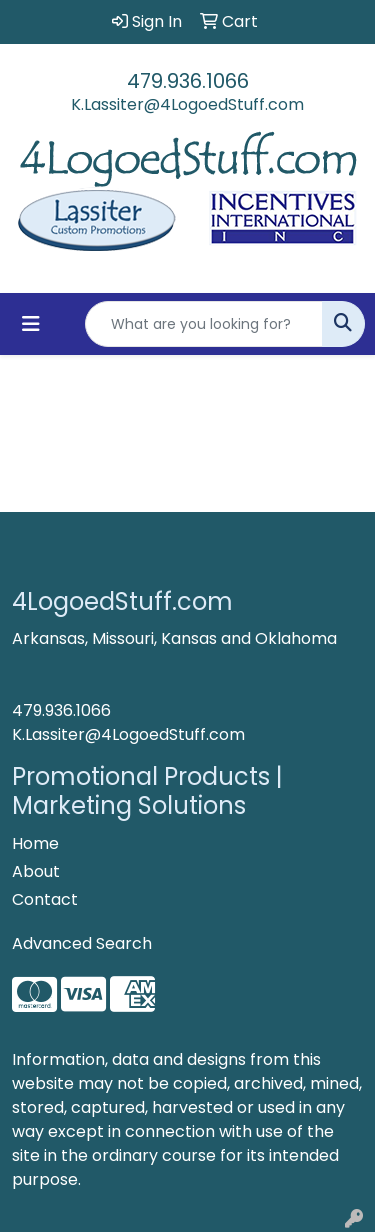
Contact (45, 899)
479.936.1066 (188, 81)
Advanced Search (82, 943)
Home (35, 843)
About (36, 871)
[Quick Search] (204, 324)
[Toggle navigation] (31, 324)
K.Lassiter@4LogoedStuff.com (187, 104)
